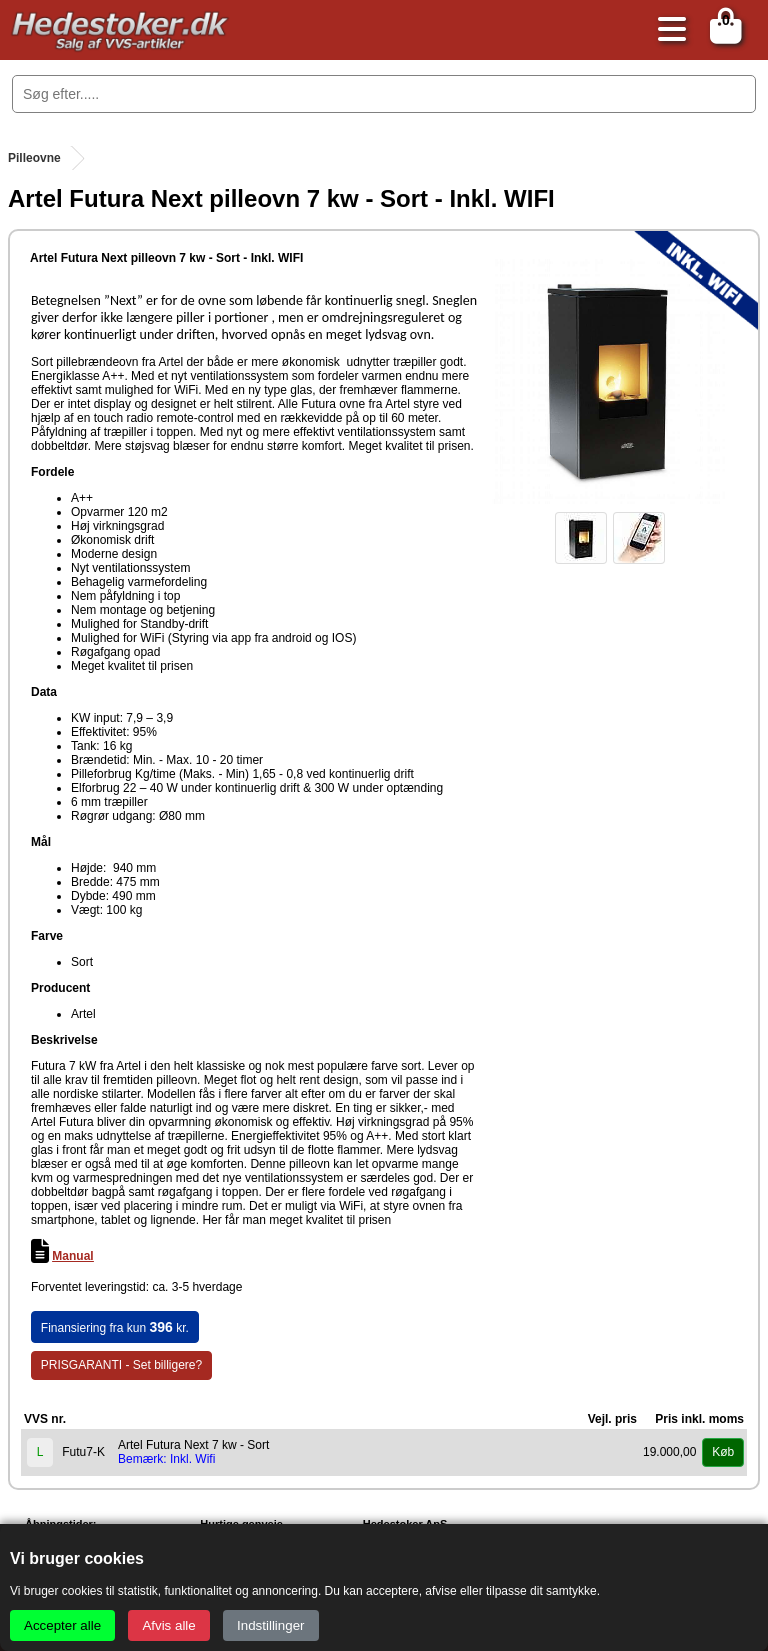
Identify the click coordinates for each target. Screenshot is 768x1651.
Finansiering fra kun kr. (115, 1327)
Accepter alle (62, 1625)
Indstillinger (270, 1625)
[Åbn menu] (667, 30)
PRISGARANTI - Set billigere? (121, 1365)
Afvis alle (168, 1625)
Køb (723, 1452)
